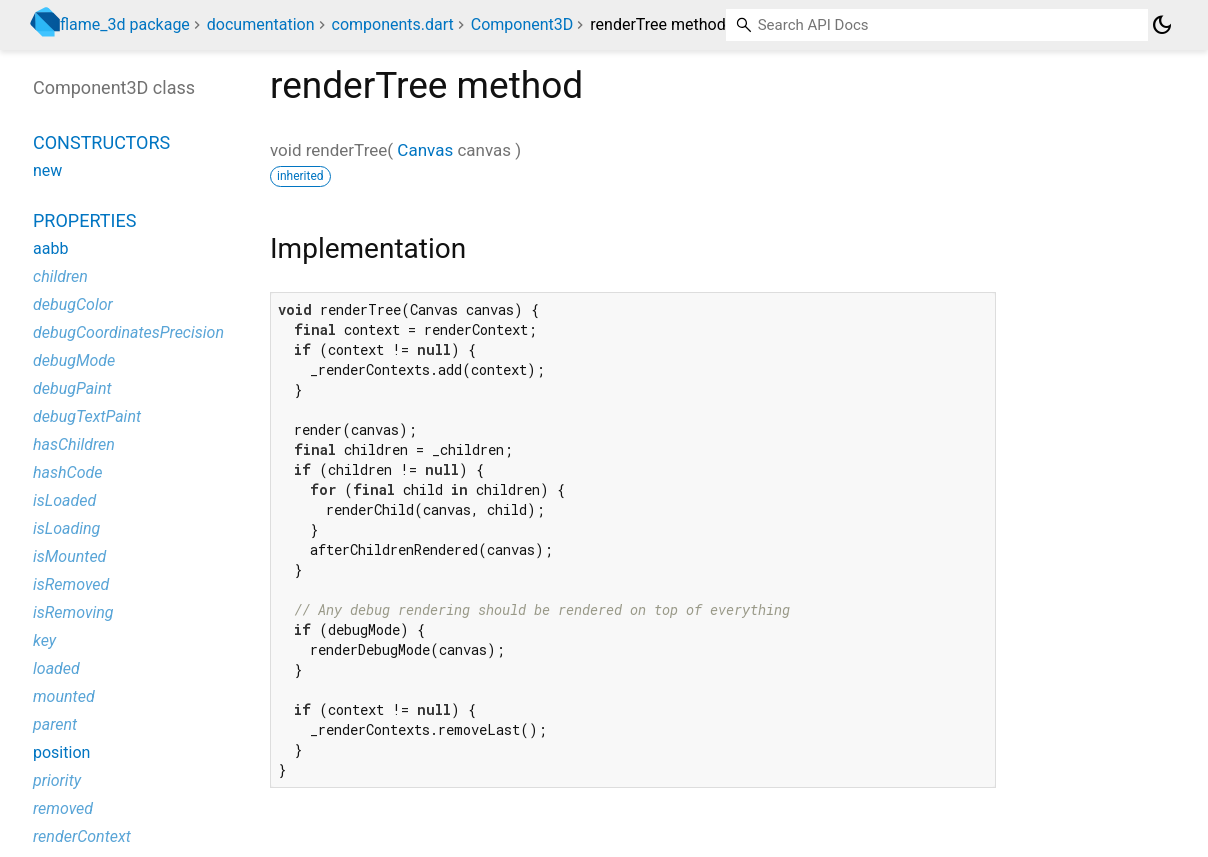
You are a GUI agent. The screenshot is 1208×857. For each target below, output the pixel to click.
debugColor (73, 304)
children (60, 276)
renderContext (82, 836)
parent (55, 724)
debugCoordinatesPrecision (128, 332)
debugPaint (72, 388)
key (44, 640)
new (47, 170)
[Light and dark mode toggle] (1162, 25)
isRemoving (73, 612)
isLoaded (64, 500)
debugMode (74, 360)
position (61, 752)
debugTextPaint (87, 416)
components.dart (393, 24)
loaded (56, 668)
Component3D (522, 24)
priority (57, 780)
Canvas (425, 150)
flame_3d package (125, 24)
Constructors (101, 142)
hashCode (67, 472)
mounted (64, 696)
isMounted (69, 556)
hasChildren (74, 444)
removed (63, 808)
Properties (84, 220)
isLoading (66, 528)
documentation (261, 24)
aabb (50, 248)
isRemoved (71, 584)
